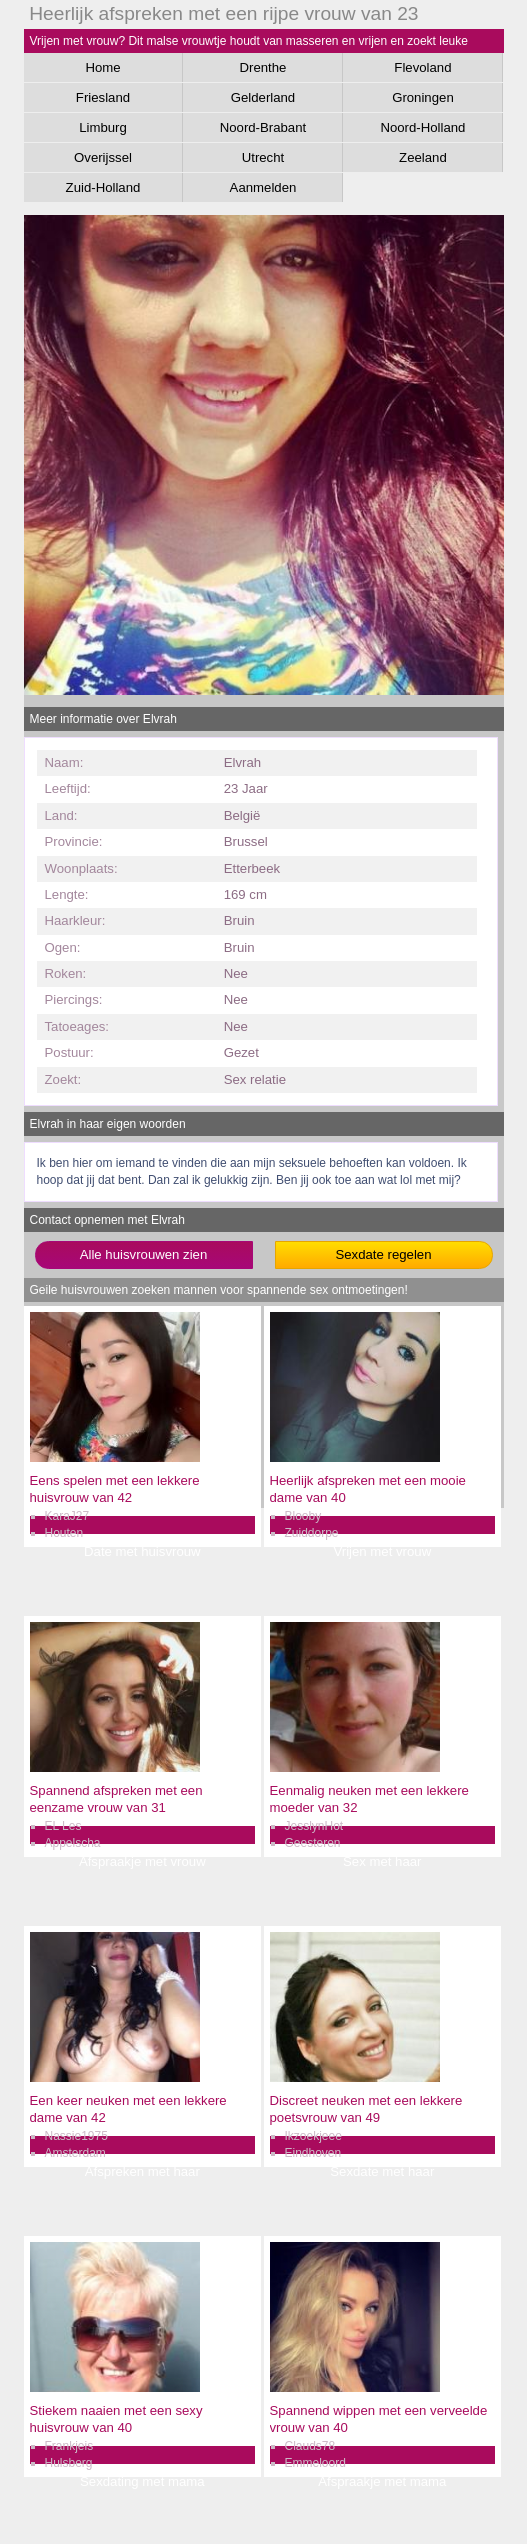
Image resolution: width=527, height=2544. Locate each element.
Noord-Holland (422, 127)
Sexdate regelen (383, 1254)
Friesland (103, 97)
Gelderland (263, 97)
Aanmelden (263, 187)
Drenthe (262, 67)
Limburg (103, 127)
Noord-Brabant (263, 127)
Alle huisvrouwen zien (144, 1254)
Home (102, 67)
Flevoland (422, 67)
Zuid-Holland (103, 187)
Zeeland (423, 157)
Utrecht (263, 157)
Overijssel (103, 157)
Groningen (423, 97)
